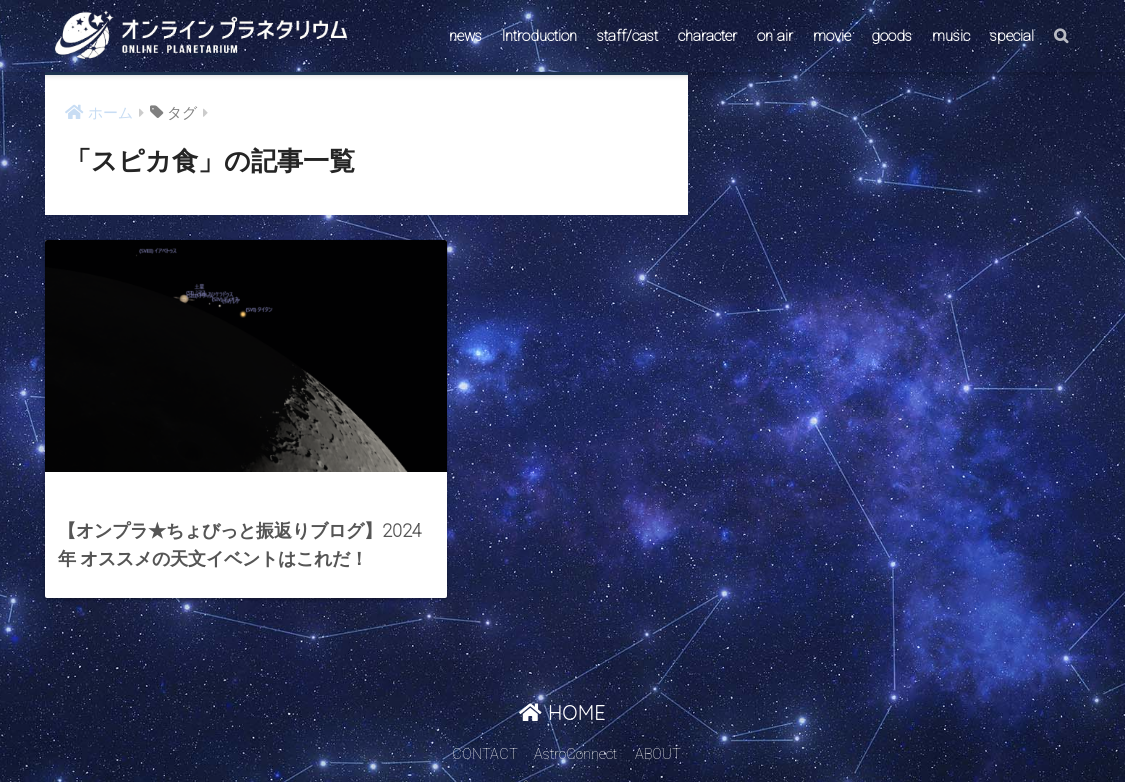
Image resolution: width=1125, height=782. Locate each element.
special (1012, 36)
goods (891, 36)
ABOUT (658, 728)
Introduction (539, 36)
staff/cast (627, 36)
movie (832, 36)
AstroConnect (575, 728)
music (951, 36)
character (707, 36)
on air (775, 36)
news (465, 36)
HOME (562, 685)
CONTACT (485, 728)
